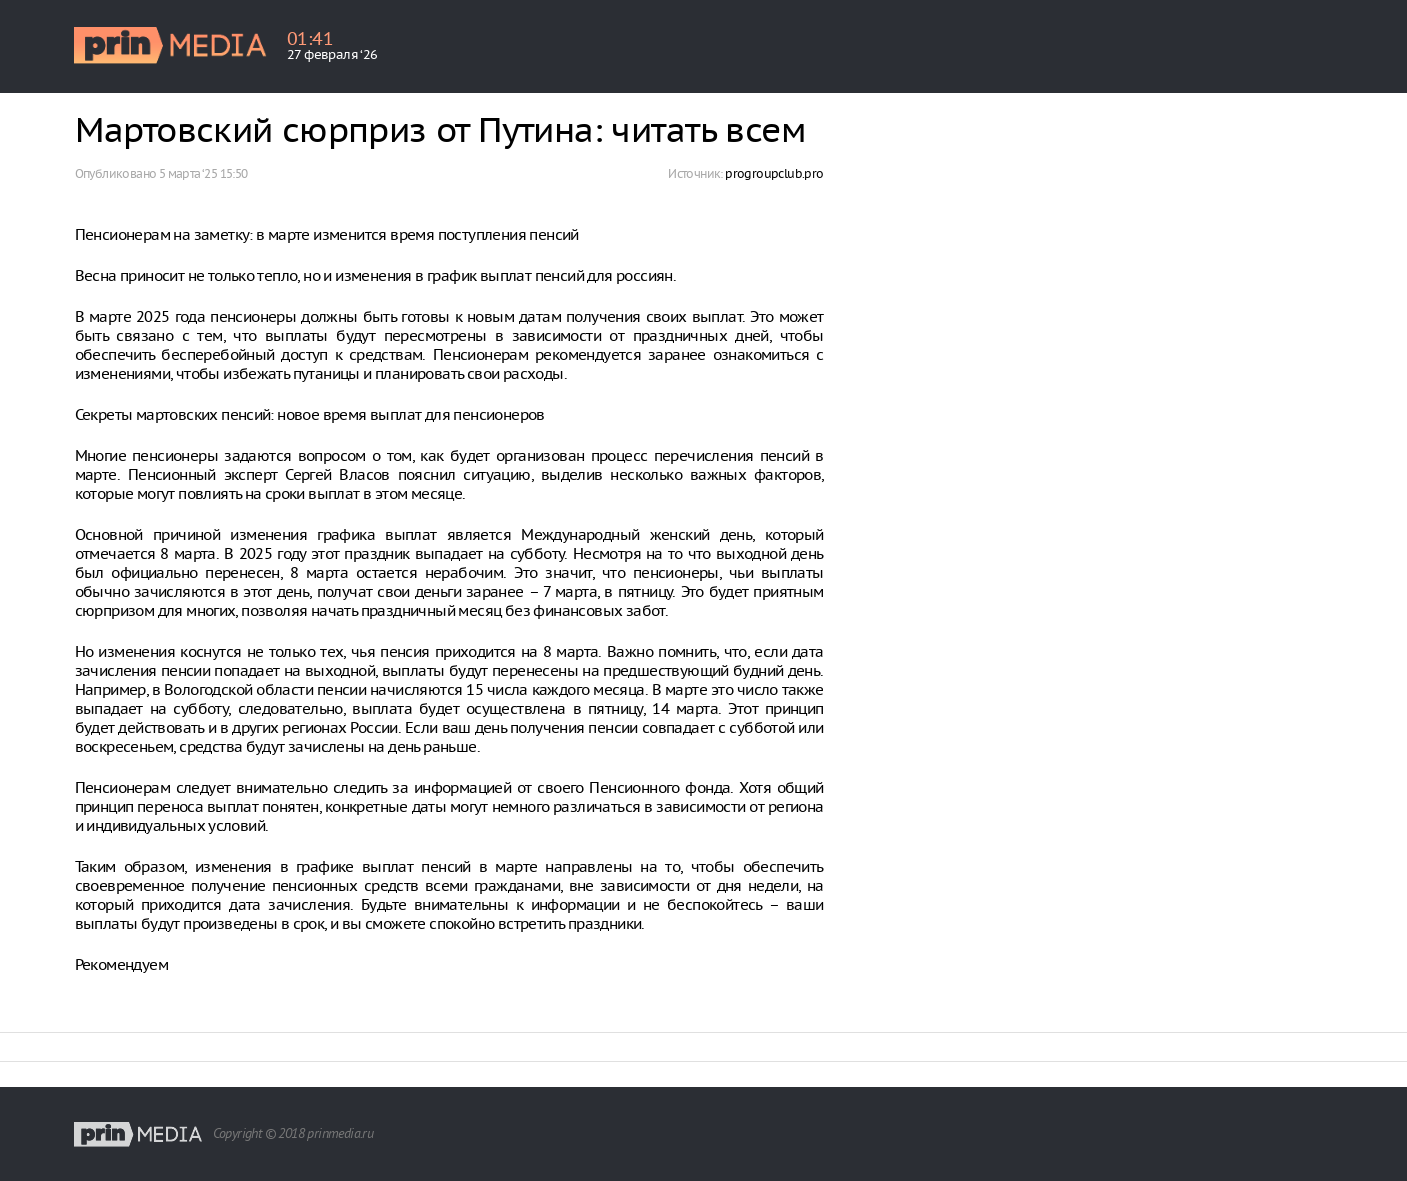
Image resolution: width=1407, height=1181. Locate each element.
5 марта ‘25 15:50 (203, 173)
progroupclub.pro (774, 173)
